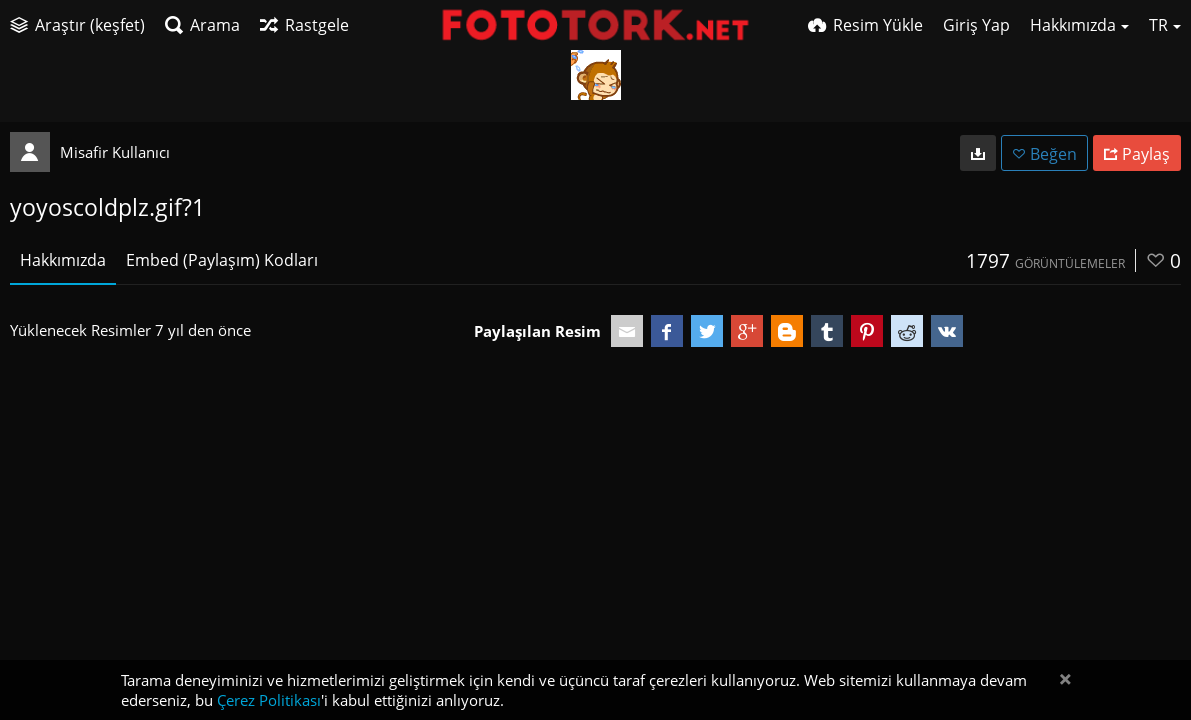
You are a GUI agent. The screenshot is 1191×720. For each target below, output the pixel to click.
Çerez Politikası (269, 700)
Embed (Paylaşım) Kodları (222, 260)
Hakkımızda (63, 260)
